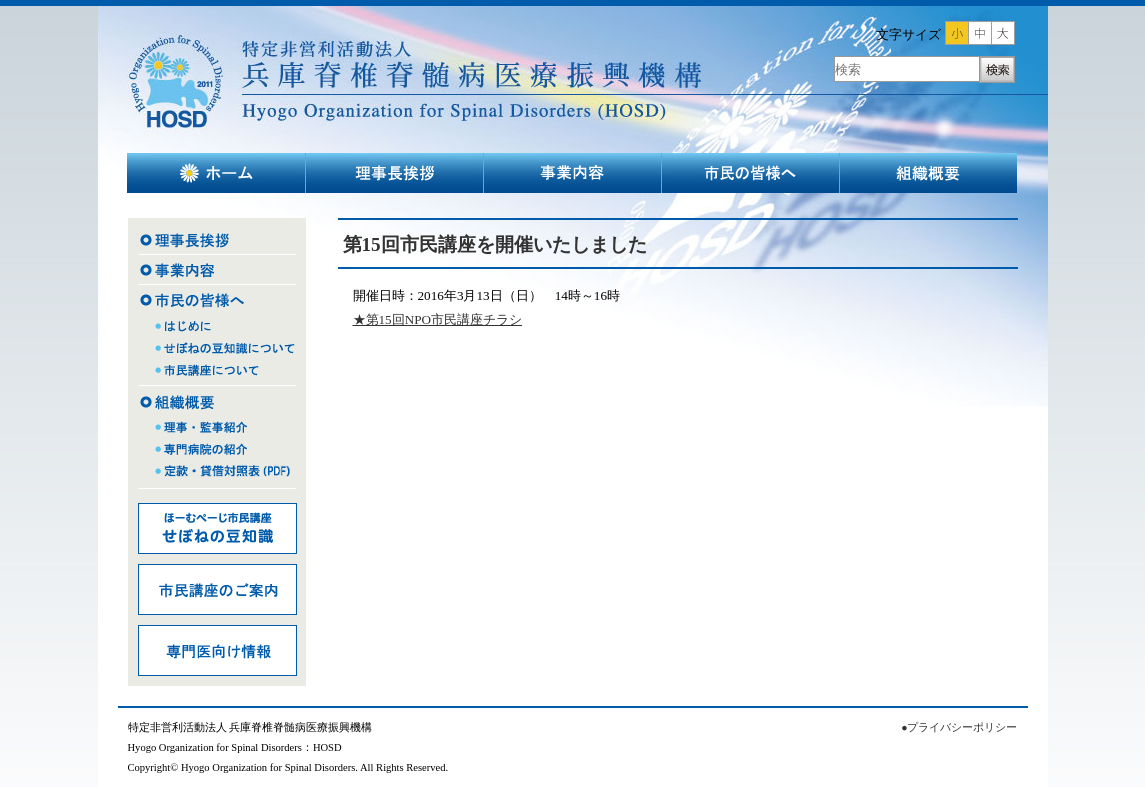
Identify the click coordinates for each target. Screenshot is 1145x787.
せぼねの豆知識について (217, 349)
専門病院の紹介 (217, 450)
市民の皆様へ (751, 173)
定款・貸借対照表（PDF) (217, 478)
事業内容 (573, 173)
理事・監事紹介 (217, 425)
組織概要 (928, 173)
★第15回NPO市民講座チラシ (438, 319)
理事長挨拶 (395, 173)
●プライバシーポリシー (959, 727)
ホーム (216, 173)
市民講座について (217, 372)
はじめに (217, 326)
